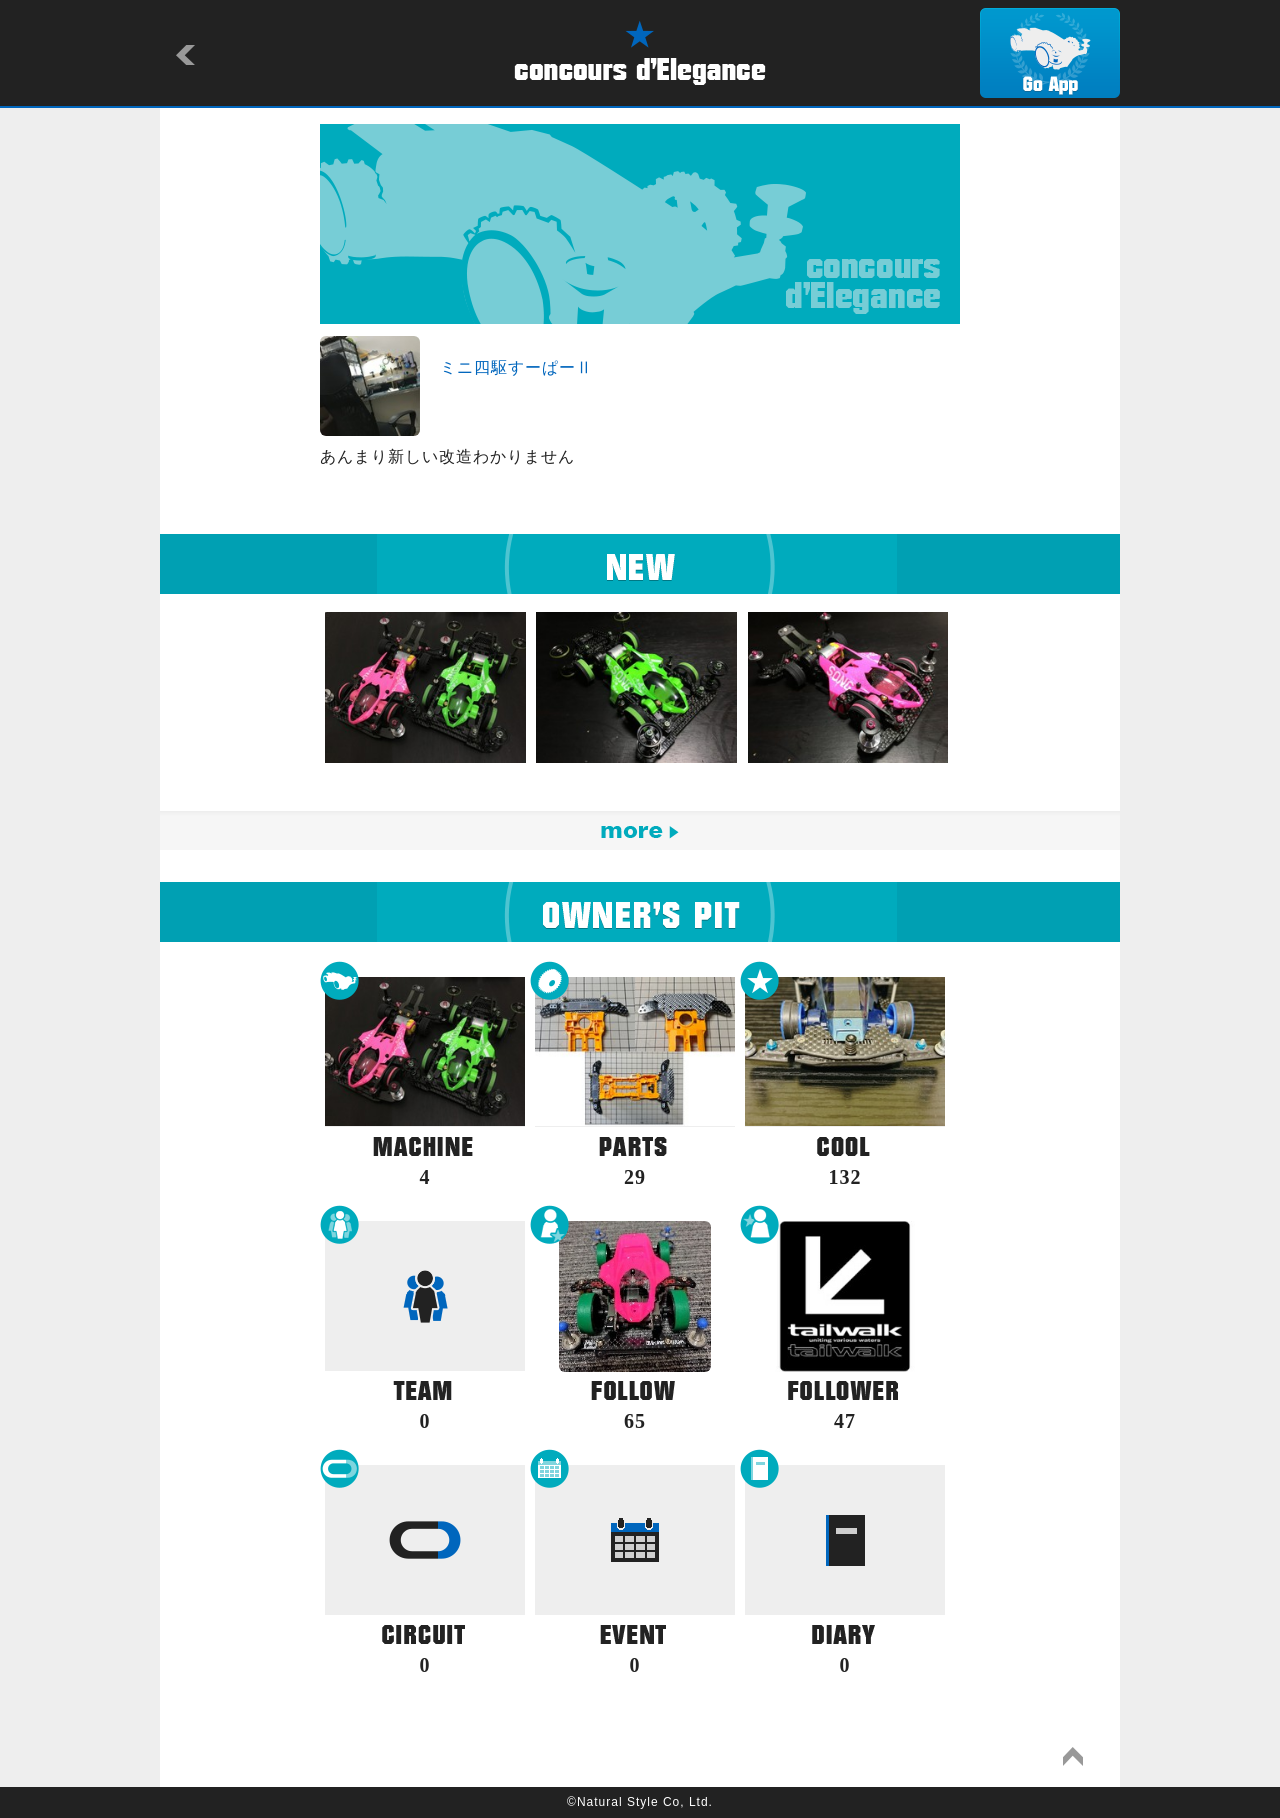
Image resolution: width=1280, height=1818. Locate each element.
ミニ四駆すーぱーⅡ (516, 367)
